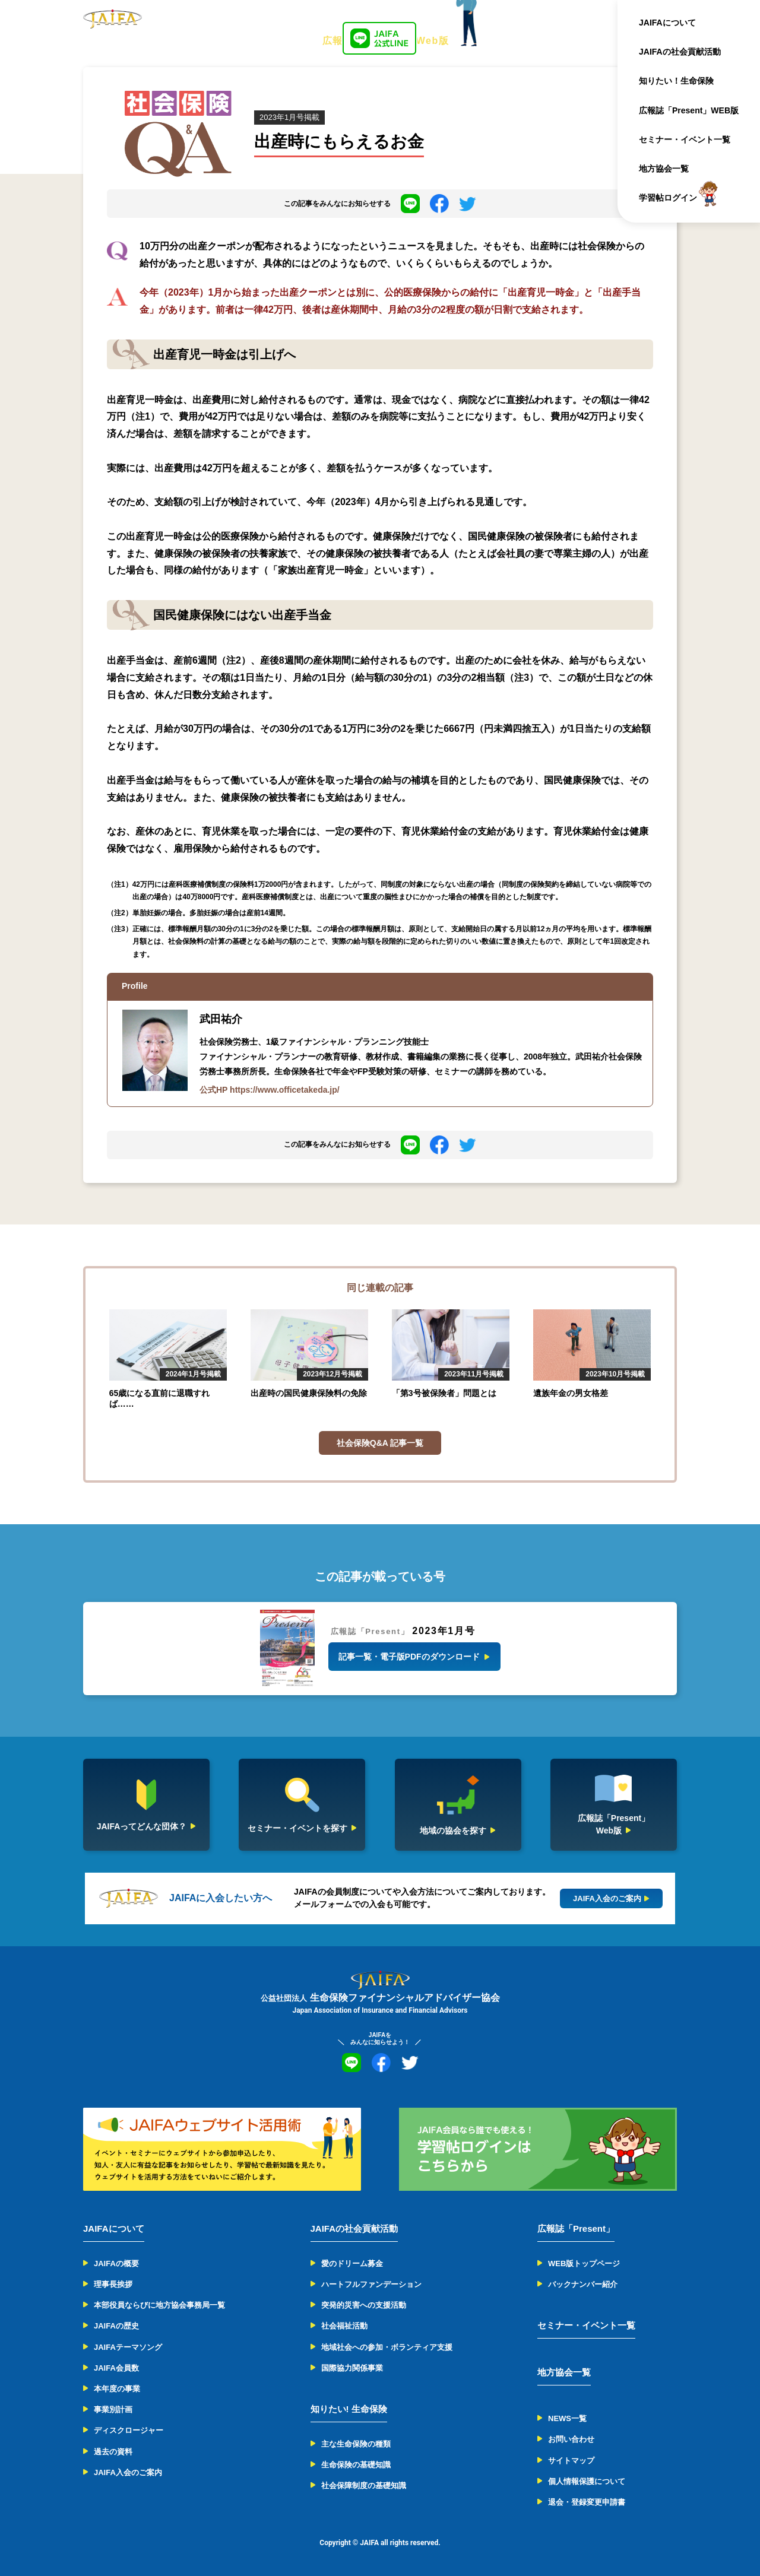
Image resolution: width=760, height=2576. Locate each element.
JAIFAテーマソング (128, 2347)
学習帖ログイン (673, 198)
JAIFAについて (672, 22)
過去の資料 (113, 2451)
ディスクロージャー (128, 2430)
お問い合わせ (571, 2439)
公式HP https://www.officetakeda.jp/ (270, 1090)
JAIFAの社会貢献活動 (685, 51)
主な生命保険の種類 (356, 2443)
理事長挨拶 (113, 2284)
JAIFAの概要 (116, 2263)
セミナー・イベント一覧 (690, 139)
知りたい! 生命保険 (349, 2409)
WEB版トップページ (584, 2263)
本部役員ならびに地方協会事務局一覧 (159, 2305)
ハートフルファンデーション (371, 2284)
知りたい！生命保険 (681, 80)
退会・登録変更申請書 (586, 2502)
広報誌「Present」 (576, 2228)
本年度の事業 (117, 2388)
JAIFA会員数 (116, 2368)
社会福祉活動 (344, 2325)
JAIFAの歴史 (116, 2325)
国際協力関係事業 (352, 2368)
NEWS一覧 (567, 2418)
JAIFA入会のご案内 (128, 2472)
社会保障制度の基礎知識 (363, 2485)
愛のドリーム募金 (352, 2263)
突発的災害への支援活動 (363, 2305)
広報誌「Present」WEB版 (694, 110)
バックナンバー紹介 (583, 2284)
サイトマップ (571, 2460)
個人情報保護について (586, 2481)
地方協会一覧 (669, 168)
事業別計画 (113, 2409)
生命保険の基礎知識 (356, 2464)
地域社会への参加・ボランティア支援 (386, 2347)
